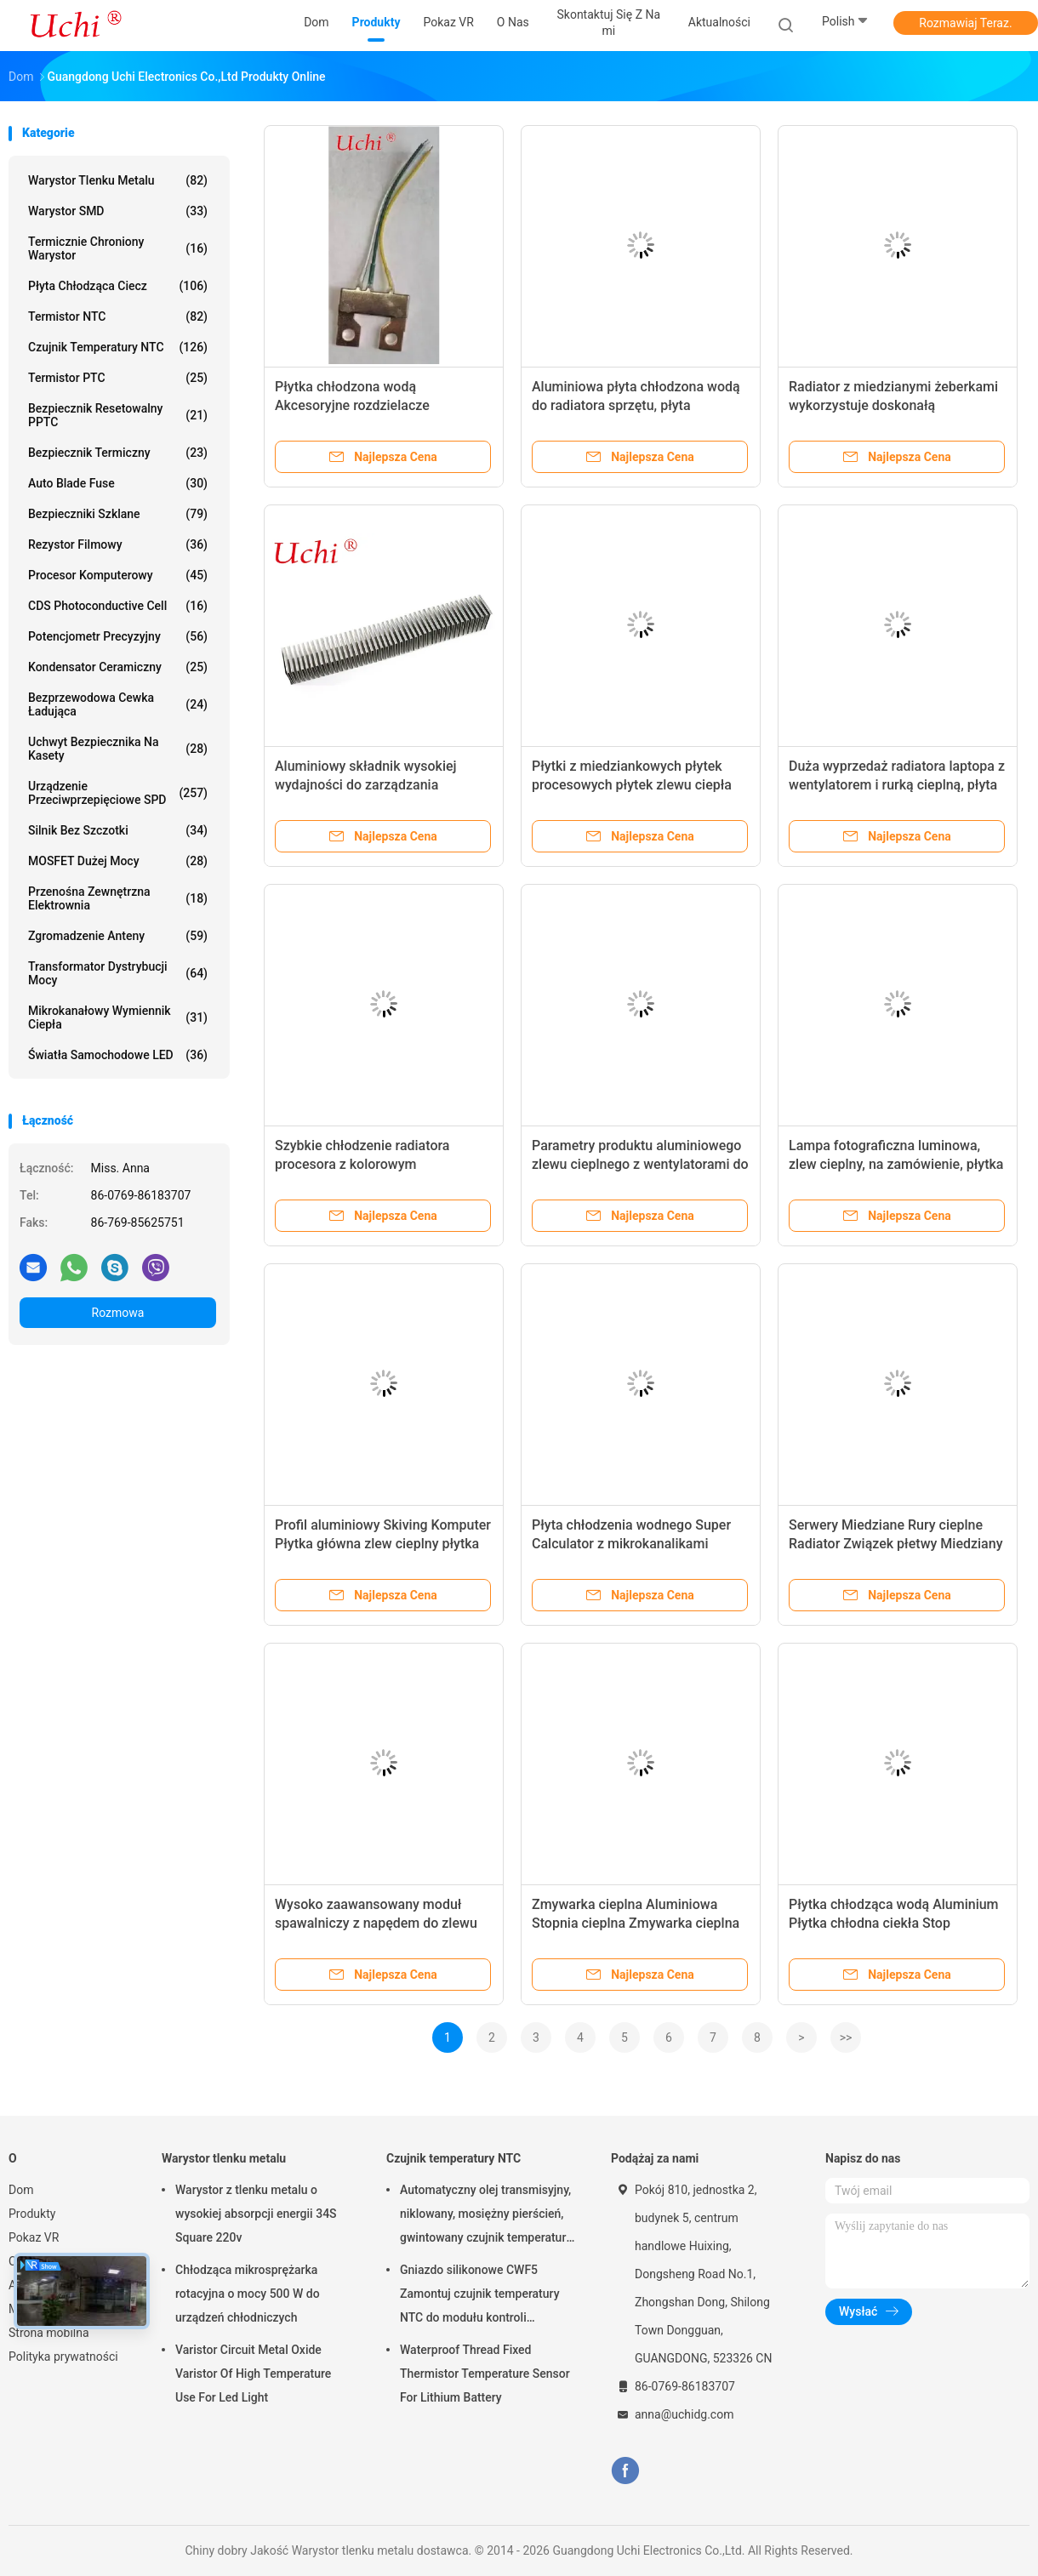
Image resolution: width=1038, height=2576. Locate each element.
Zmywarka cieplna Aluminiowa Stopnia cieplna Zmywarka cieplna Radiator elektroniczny (635, 1923)
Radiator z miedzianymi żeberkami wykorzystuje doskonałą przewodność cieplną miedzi (893, 405)
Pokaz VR (34, 2237)
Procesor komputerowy (118, 575)
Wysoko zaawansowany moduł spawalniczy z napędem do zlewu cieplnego (376, 1923)
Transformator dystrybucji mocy (118, 973)
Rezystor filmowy (118, 544)
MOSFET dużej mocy (118, 860)
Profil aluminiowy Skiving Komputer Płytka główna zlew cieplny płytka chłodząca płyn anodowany (383, 1543)
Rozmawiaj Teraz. (965, 23)
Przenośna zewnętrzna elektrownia (118, 898)
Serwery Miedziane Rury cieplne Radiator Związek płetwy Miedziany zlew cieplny (895, 1543)
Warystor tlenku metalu (118, 180)
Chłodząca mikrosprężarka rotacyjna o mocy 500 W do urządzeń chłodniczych (247, 2293)
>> (846, 2037)
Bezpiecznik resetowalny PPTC (118, 415)
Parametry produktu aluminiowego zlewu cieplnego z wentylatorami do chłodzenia (640, 1164)
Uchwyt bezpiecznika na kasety (118, 748)
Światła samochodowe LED (118, 1054)
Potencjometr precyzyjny (118, 636)
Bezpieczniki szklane (118, 513)
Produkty (32, 2213)
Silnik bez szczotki (118, 830)
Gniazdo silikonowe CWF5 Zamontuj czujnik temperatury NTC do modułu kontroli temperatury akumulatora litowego (480, 2296)
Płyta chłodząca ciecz (118, 285)
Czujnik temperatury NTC (118, 347)
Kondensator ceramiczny (118, 666)
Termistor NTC (118, 316)
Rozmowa (118, 1312)
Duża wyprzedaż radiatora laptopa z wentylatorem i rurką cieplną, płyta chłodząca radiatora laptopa (897, 785)
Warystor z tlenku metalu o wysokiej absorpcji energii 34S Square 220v (256, 2213)
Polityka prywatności (63, 2356)
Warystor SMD (118, 210)
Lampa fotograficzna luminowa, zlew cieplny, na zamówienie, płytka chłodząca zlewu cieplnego (896, 1164)
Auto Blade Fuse (118, 483)
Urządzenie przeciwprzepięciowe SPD (118, 792)
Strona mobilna (49, 2332)
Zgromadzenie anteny (118, 935)
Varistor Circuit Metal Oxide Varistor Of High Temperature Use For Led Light (253, 2373)
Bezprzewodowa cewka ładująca (118, 704)
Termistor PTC (118, 377)
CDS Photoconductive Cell (118, 605)
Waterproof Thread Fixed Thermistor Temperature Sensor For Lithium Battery (485, 2373)
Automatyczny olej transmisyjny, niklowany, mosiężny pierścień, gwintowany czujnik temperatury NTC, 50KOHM (486, 2216)
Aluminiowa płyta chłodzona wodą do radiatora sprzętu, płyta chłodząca (636, 405)
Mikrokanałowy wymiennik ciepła (118, 1017)
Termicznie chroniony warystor (118, 248)
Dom (21, 2190)
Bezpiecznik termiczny (118, 452)
